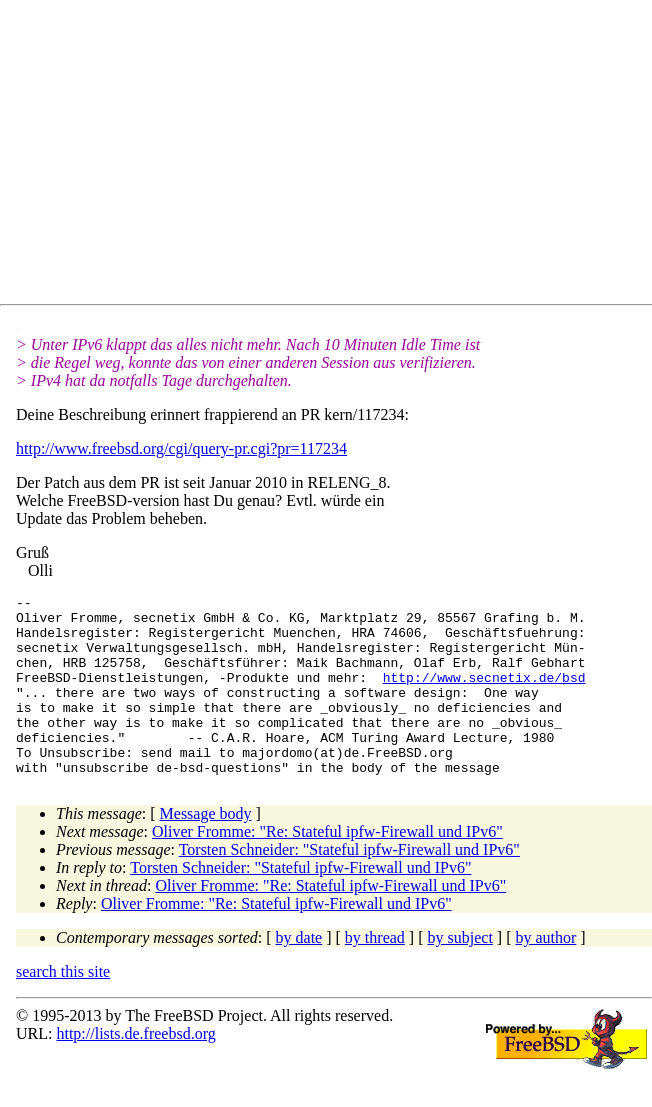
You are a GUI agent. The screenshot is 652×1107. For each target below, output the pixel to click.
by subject (460, 973)
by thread (375, 973)
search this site (63, 1007)
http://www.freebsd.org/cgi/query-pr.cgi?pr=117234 (181, 448)
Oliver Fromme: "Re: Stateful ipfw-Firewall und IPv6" (327, 867)
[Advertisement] (334, 156)
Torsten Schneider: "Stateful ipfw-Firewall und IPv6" (349, 885)
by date (299, 973)
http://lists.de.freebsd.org (135, 1069)
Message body (206, 849)
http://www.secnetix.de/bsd (484, 695)
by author (545, 973)
